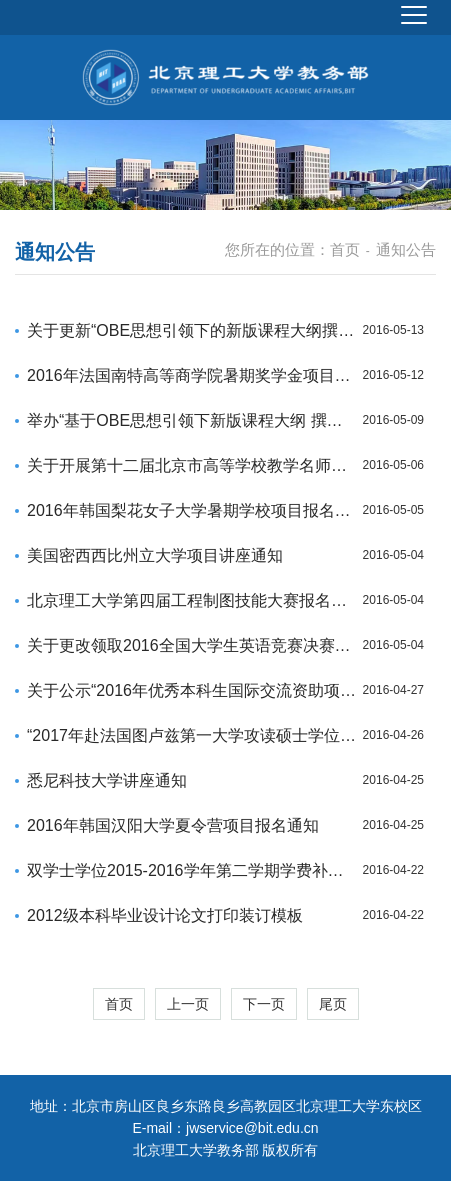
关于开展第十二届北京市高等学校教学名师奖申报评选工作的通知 (192, 465)
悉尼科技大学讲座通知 (107, 780)
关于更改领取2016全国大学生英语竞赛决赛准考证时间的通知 (192, 645)
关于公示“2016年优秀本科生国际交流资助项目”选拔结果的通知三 (192, 690)
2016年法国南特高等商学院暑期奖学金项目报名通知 (192, 375)
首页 (345, 249)
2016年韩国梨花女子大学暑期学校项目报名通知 (192, 510)
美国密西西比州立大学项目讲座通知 (155, 555)
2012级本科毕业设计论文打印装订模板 (165, 915)
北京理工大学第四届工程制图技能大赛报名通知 (192, 600)
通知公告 (406, 249)
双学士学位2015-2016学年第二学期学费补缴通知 (192, 870)
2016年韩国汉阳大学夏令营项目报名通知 (173, 825)
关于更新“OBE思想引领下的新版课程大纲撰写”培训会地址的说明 (192, 330)
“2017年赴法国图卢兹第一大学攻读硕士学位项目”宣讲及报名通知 (192, 735)
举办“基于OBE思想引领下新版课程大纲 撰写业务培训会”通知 (192, 420)
